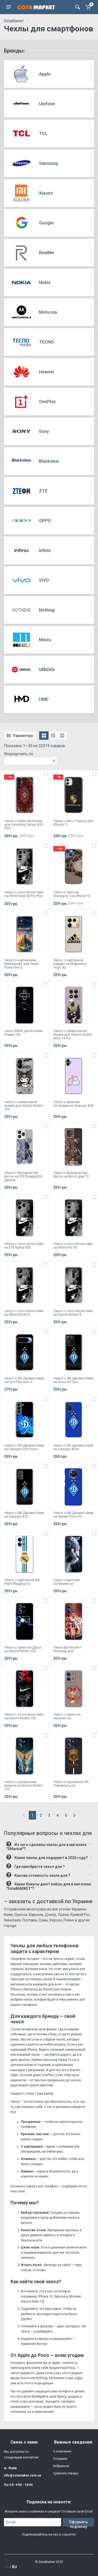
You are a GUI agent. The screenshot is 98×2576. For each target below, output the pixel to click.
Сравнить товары (65, 2473)
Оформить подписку (78, 2523)
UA (6, 2567)
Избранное (61, 2466)
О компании (62, 2451)
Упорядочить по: (19, 753)
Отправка (60, 2459)
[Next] (74, 1815)
